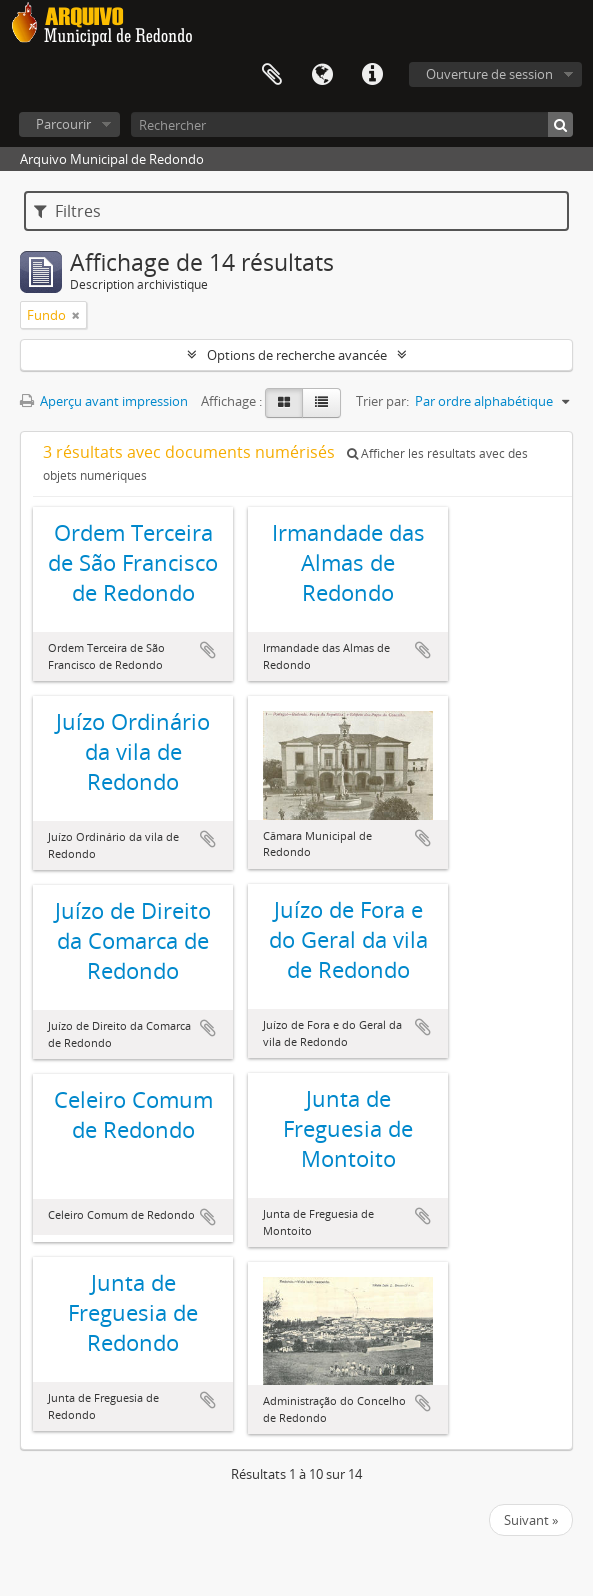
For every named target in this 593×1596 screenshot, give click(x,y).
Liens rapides (372, 75)
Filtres (67, 211)
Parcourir (63, 124)
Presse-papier (272, 75)
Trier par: (382, 401)
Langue (322, 75)
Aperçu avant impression (104, 401)
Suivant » (531, 1520)
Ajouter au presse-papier (208, 650)
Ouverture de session (489, 74)
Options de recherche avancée (297, 355)
